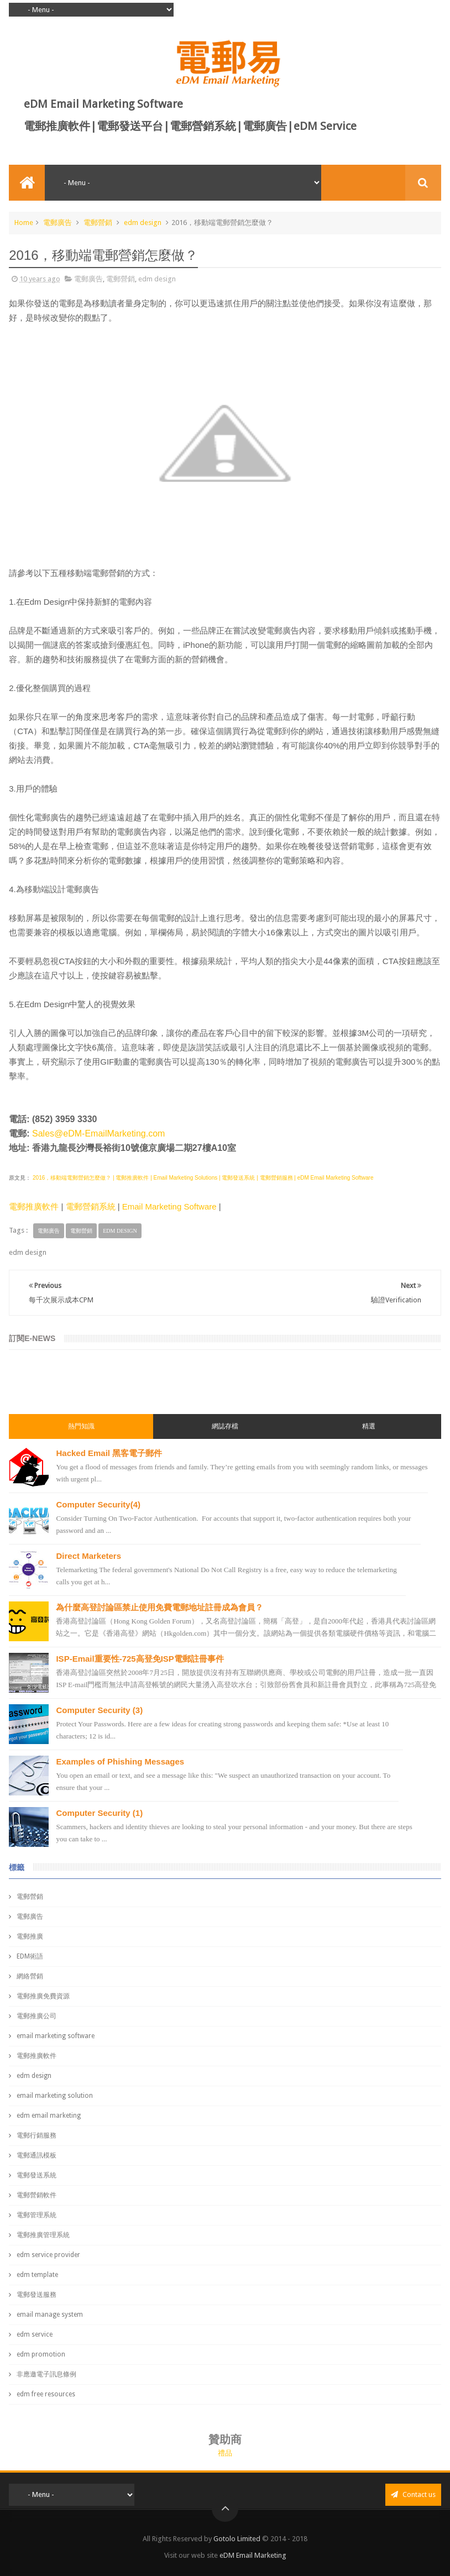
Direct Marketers (88, 1556)
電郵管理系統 (36, 2215)
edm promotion (41, 2354)
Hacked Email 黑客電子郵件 (109, 1453)
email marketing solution (55, 2095)
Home (23, 222)
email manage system (50, 2314)
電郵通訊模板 (36, 2155)
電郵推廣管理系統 (43, 2235)
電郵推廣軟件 (34, 1206)
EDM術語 (30, 1956)
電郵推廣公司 (36, 2016)
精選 (368, 1426)
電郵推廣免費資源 (43, 1996)
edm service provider (48, 2255)
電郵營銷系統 (91, 1206)
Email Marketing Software (169, 1206)
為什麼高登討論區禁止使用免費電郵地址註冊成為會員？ (159, 1607)
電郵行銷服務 (36, 2135)
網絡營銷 (30, 1976)
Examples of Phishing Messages (120, 1761)
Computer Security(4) (98, 1504)
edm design (142, 222)
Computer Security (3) (99, 1710)
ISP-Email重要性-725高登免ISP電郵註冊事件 (139, 1658)
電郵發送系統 (36, 2175)
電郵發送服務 (36, 2294)
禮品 (225, 2453)
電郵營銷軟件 (36, 2195)
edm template (37, 2275)
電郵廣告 (57, 222)
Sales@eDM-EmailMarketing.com (98, 1133)
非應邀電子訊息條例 (46, 2374)
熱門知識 (81, 1426)
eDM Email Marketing (252, 2555)
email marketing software (56, 2036)
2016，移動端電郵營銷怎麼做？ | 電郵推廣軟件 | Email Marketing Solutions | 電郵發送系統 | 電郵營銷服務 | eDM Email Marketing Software (202, 1178)
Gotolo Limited (236, 2539)
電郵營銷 (97, 222)
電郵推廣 (30, 1936)
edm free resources (46, 2394)
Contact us (413, 2494)
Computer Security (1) (99, 1813)
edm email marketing (49, 2115)
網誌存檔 (225, 1426)
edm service (35, 2334)
